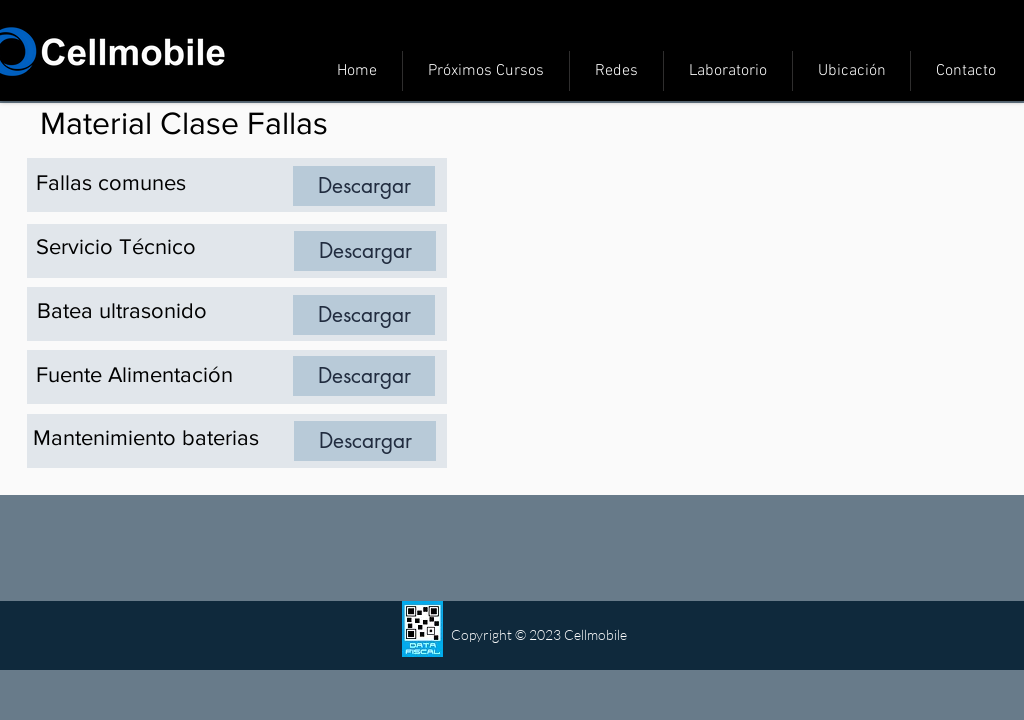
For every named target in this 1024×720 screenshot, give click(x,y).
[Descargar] (364, 186)
